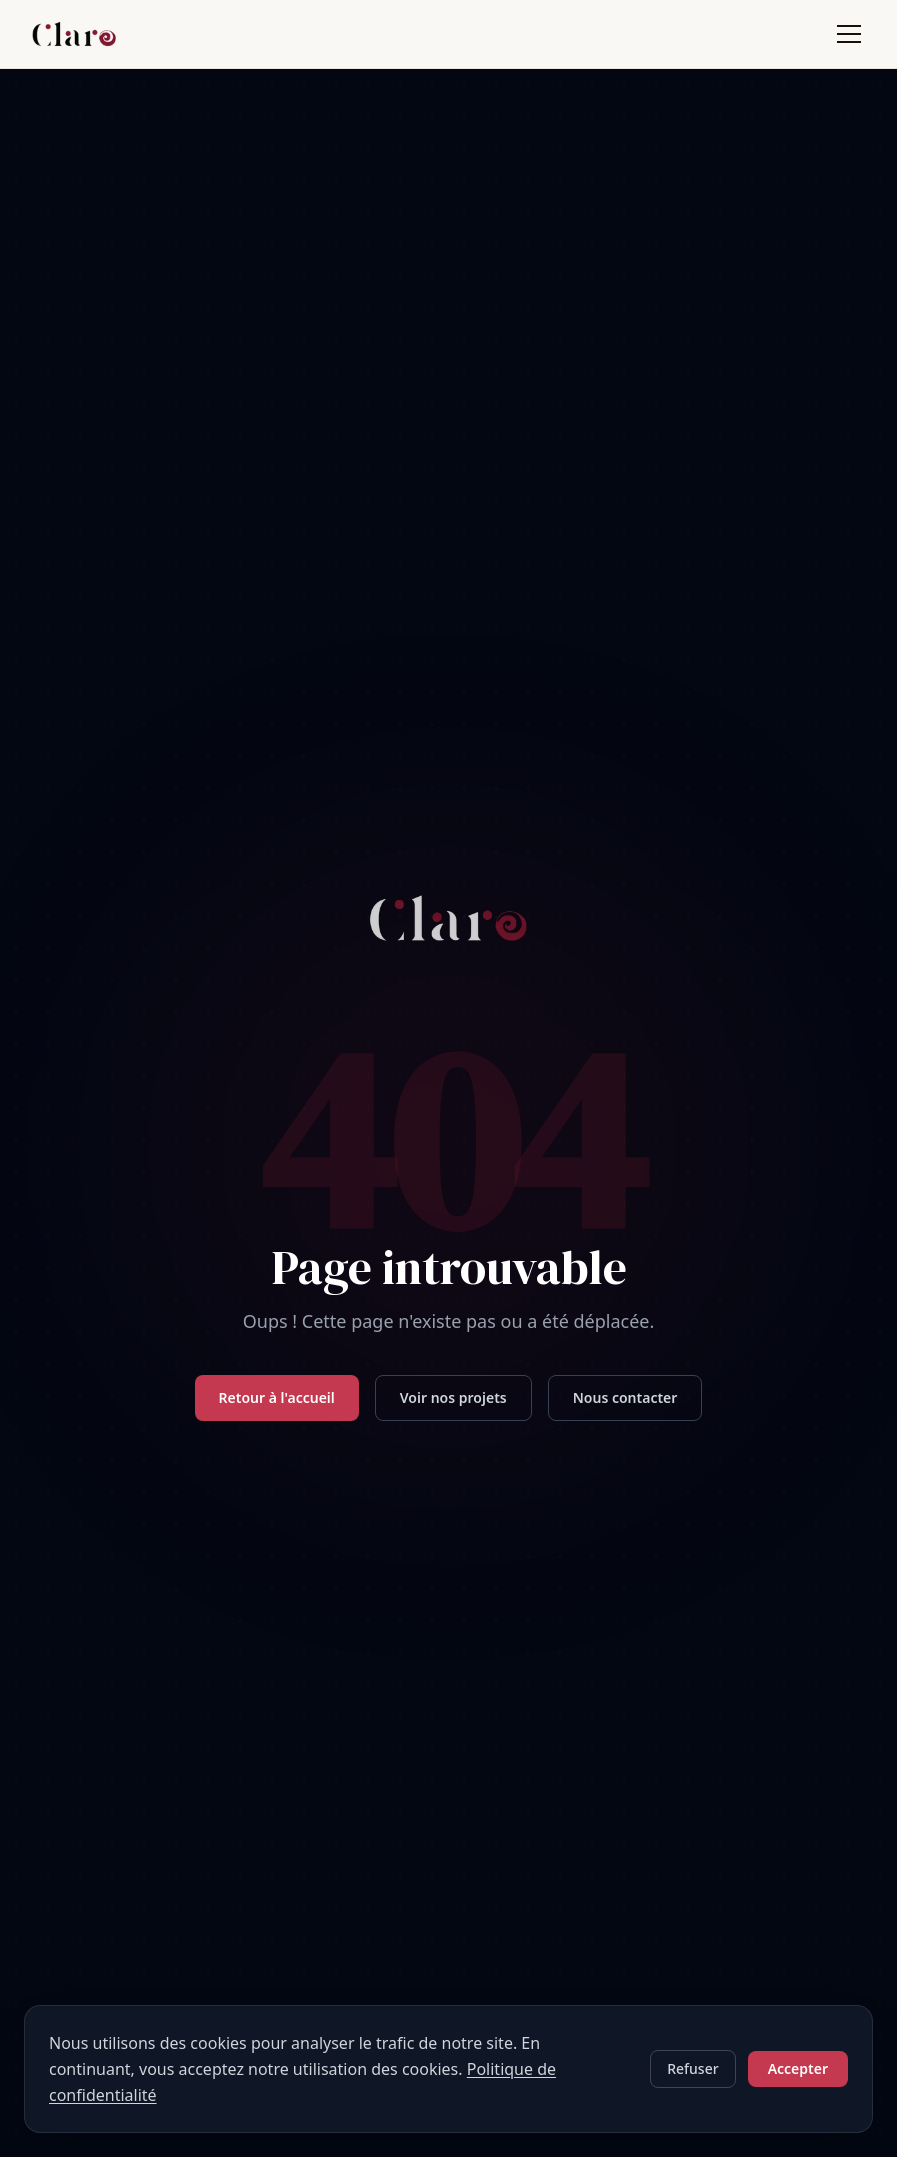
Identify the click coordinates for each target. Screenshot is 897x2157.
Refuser (692, 2068)
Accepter (798, 2068)
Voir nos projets (453, 1410)
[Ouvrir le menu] (849, 40)
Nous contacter (625, 1410)
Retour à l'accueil (277, 1410)
